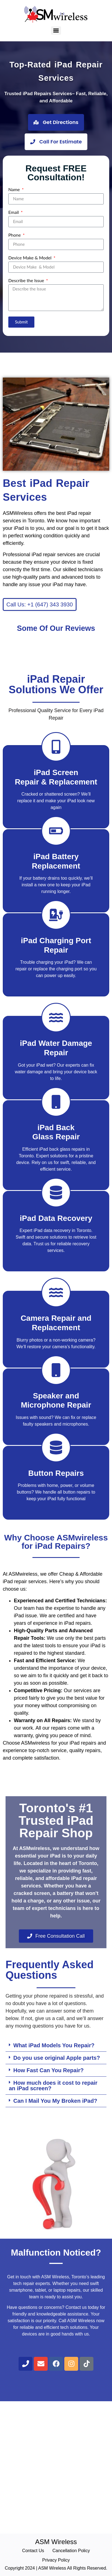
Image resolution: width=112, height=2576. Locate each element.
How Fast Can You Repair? (48, 2070)
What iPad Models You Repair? (54, 2045)
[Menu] (56, 30)
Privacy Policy (56, 2560)
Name (14, 189)
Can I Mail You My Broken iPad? (55, 2101)
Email (14, 212)
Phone (15, 235)
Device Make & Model (30, 257)
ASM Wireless (56, 2541)
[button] (56, 2045)
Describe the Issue (26, 280)
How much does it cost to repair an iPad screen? (53, 2085)
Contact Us (33, 2550)
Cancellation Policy (71, 2550)
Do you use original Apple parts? (56, 2058)
